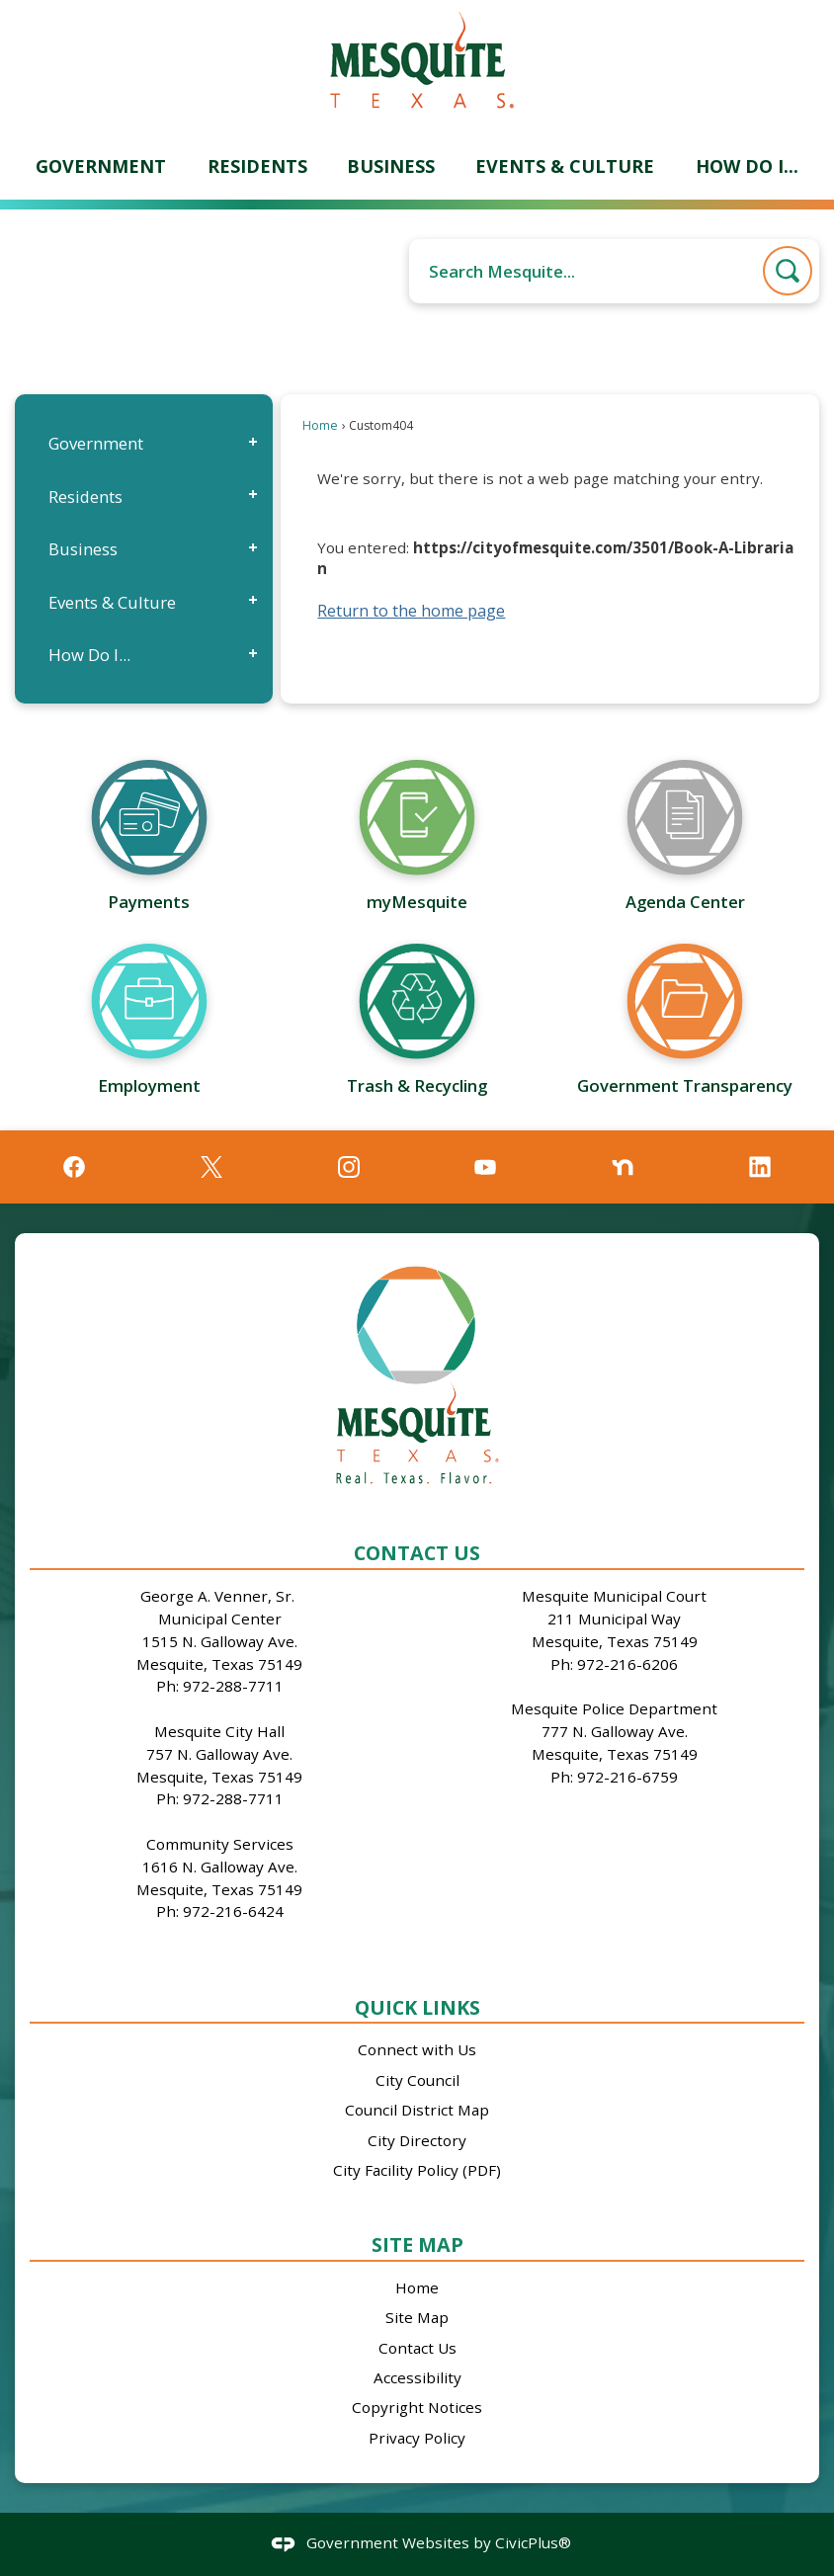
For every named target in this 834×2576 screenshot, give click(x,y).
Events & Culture (112, 602)
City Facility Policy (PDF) (417, 2170)
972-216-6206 (627, 1664)
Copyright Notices (417, 2407)
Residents (85, 496)
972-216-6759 (627, 1777)
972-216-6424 (233, 1911)
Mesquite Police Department (614, 1708)
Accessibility (417, 2377)
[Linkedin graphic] (760, 1167)
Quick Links (417, 2007)
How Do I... (89, 654)
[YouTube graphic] (485, 1167)
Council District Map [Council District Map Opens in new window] (417, 2109)
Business (83, 549)
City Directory (417, 2140)
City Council (417, 2080)
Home (320, 425)
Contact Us (417, 2348)
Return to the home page (411, 611)
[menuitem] (101, 166)
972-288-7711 (233, 1686)
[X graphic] (211, 1167)
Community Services (219, 1844)
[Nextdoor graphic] (622, 1167)
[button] (787, 270)
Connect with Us (417, 2049)
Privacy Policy (417, 2438)
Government (95, 443)
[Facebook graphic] (74, 1167)
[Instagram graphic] (348, 1167)
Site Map (417, 2244)
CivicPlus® (533, 2542)
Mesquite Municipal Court (614, 1596)
